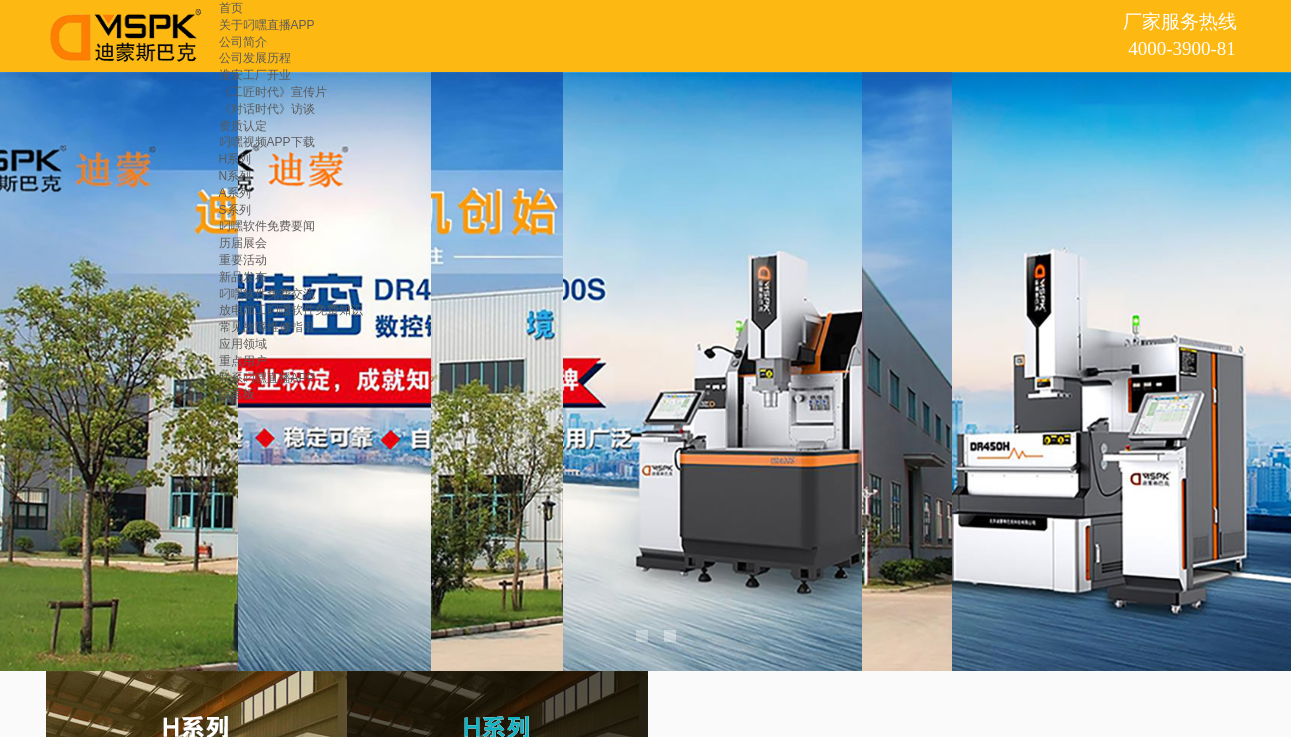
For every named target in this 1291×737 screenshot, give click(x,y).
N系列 (235, 176)
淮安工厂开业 (255, 75)
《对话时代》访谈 (267, 109)
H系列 (235, 159)
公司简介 (243, 42)
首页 (231, 8)
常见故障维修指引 (267, 327)
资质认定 (243, 126)
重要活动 (243, 260)
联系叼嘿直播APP (267, 378)
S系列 (235, 210)
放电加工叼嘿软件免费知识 (291, 310)
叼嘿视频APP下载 (267, 142)
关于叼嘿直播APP (267, 25)
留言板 (237, 394)
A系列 (235, 193)
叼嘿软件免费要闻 (267, 226)
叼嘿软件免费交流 (267, 294)
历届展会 (243, 243)
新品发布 (243, 277)
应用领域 (243, 344)
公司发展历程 (255, 58)
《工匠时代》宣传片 (273, 92)
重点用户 (243, 361)
